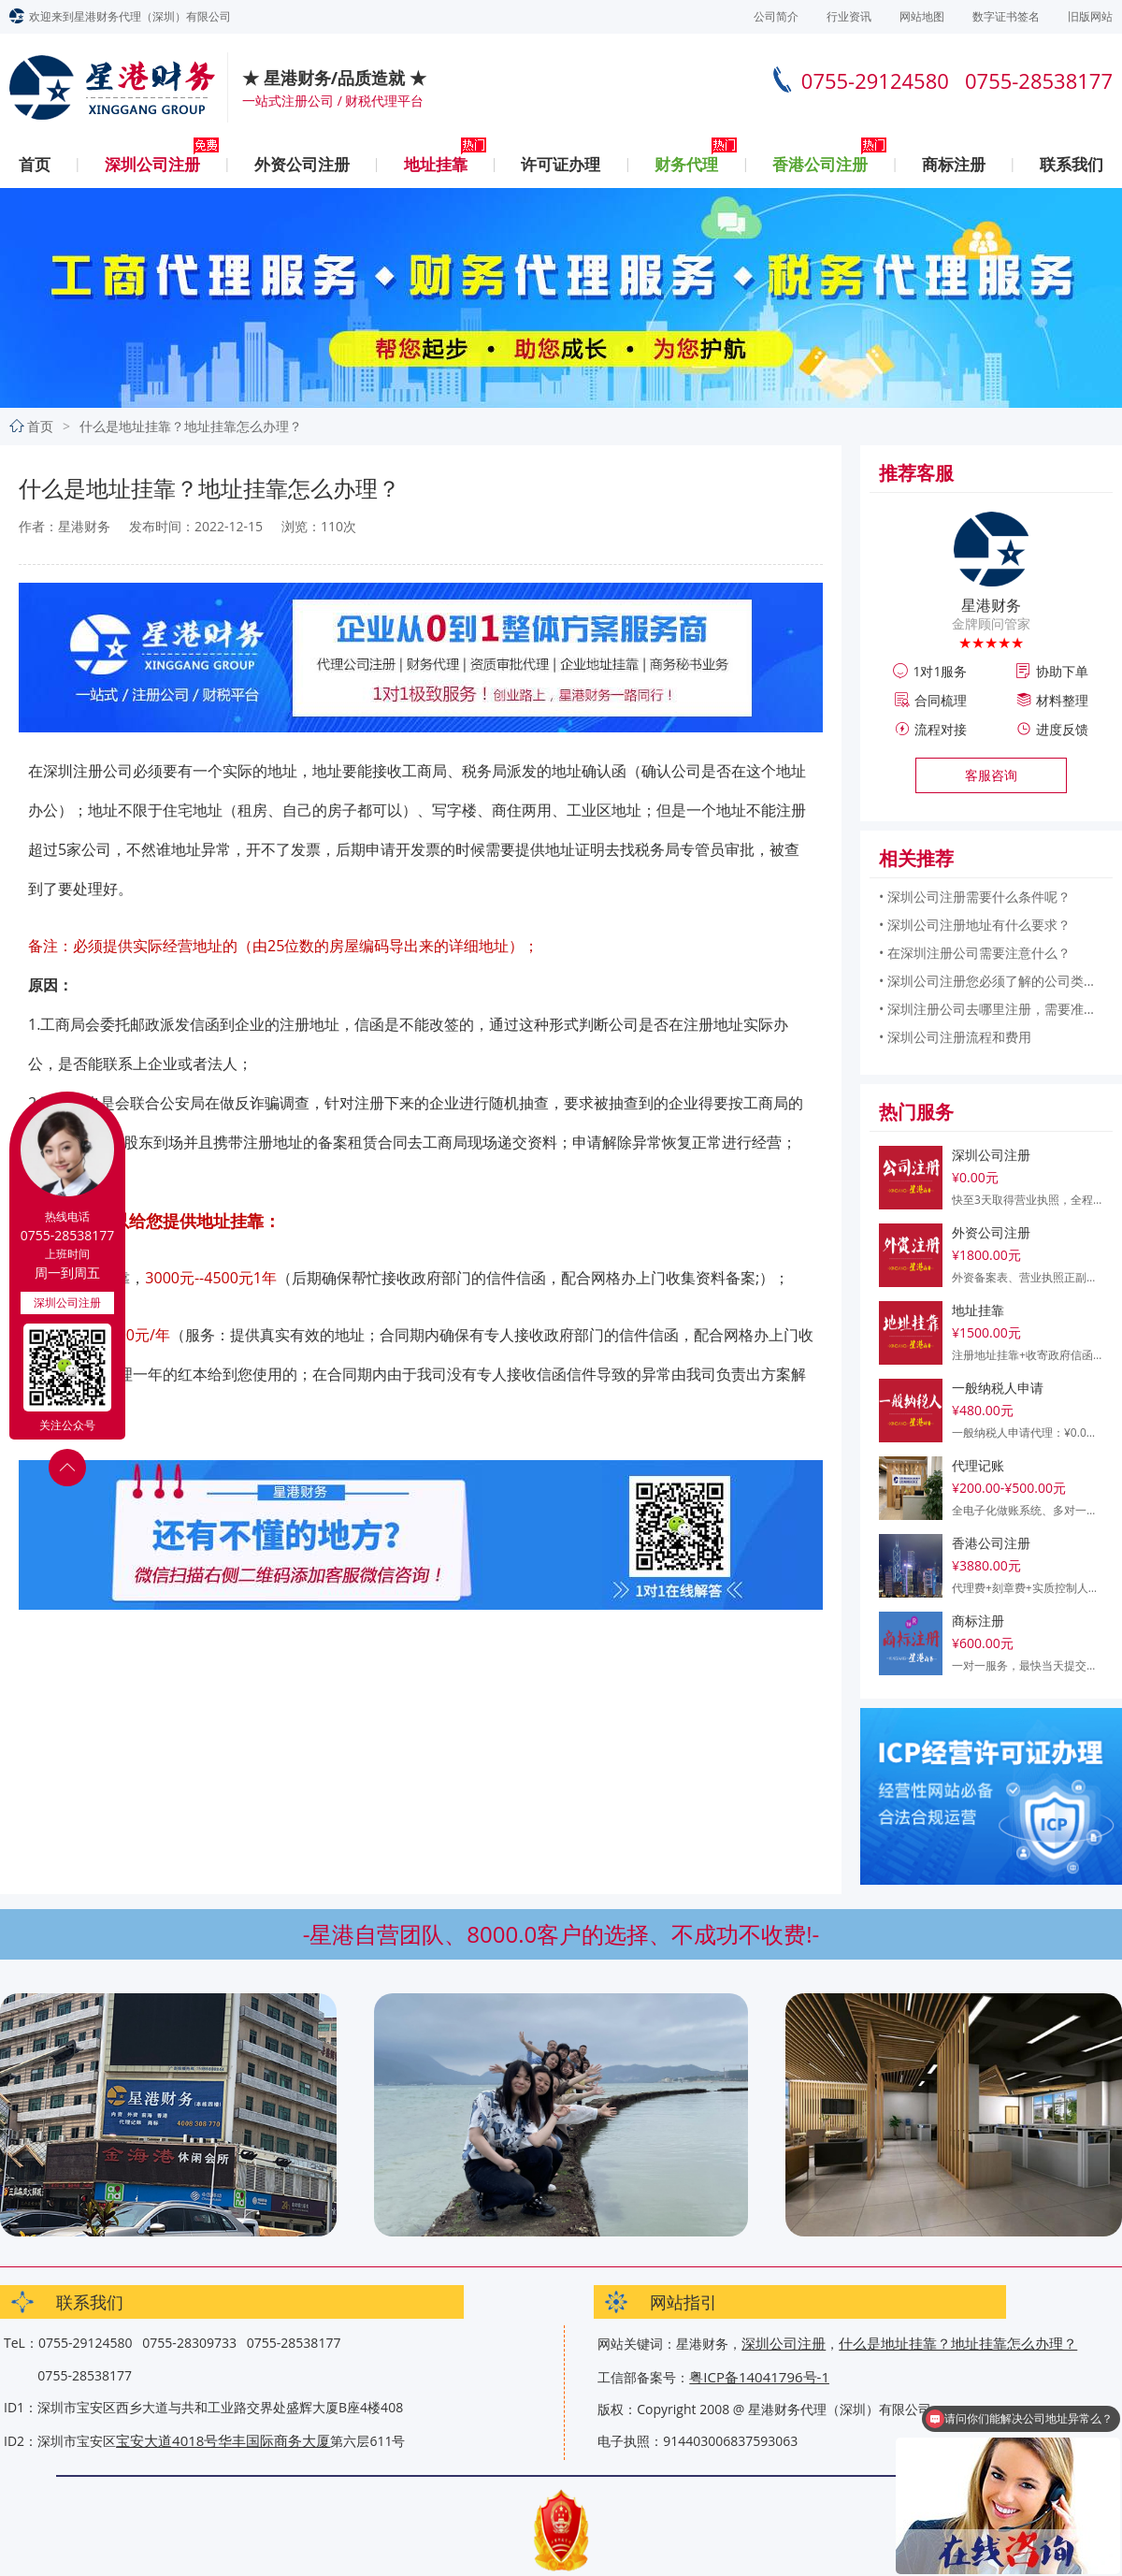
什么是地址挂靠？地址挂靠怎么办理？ (958, 2343)
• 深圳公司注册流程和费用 (955, 1037)
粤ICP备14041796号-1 (759, 2376)
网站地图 (921, 16)
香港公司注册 (820, 164)
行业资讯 (849, 16)
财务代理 (686, 164)
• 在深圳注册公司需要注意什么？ (975, 953)
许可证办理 (560, 164)
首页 (34, 164)
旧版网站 (1090, 16)
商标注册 (953, 164)
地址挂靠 (436, 164)
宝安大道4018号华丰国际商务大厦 (223, 2440)
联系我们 (1071, 164)
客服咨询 (991, 775)
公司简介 (776, 16)
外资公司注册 (302, 164)
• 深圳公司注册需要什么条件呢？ (975, 896)
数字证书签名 (1006, 16)
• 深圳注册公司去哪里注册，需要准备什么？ (991, 1009)
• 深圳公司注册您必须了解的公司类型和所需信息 (991, 981)
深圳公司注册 (152, 164)
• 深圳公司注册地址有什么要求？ (975, 924)
